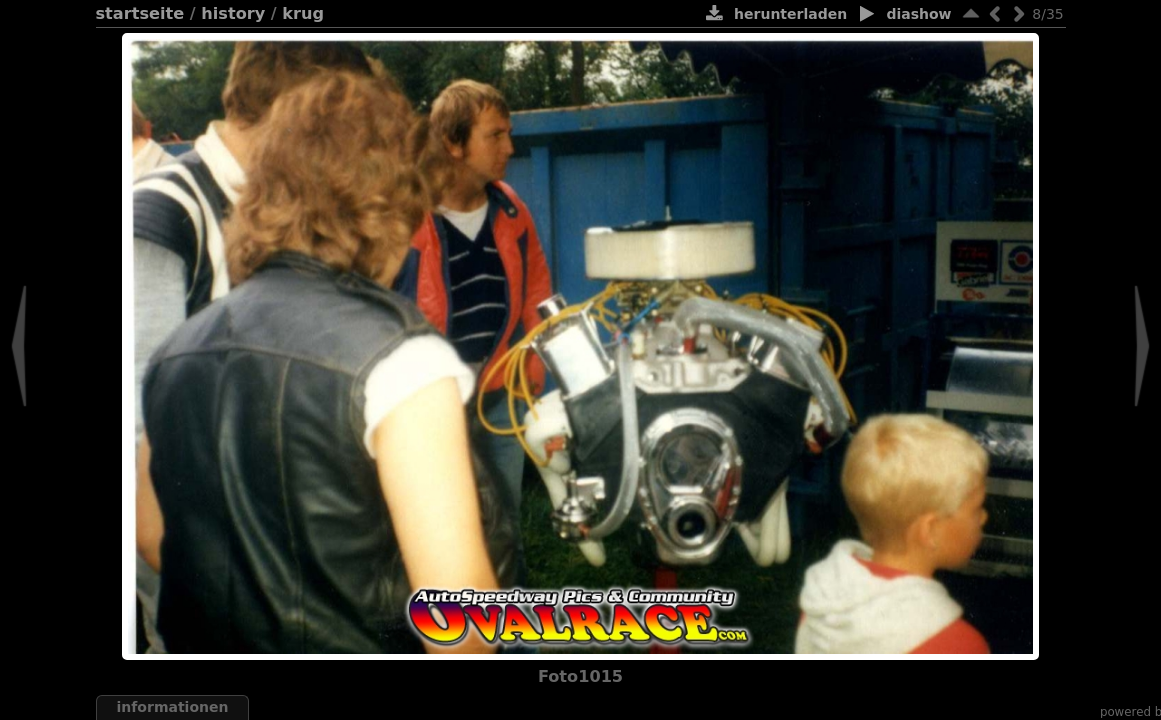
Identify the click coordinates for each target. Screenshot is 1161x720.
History (233, 13)
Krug (303, 13)
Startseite (140, 13)
